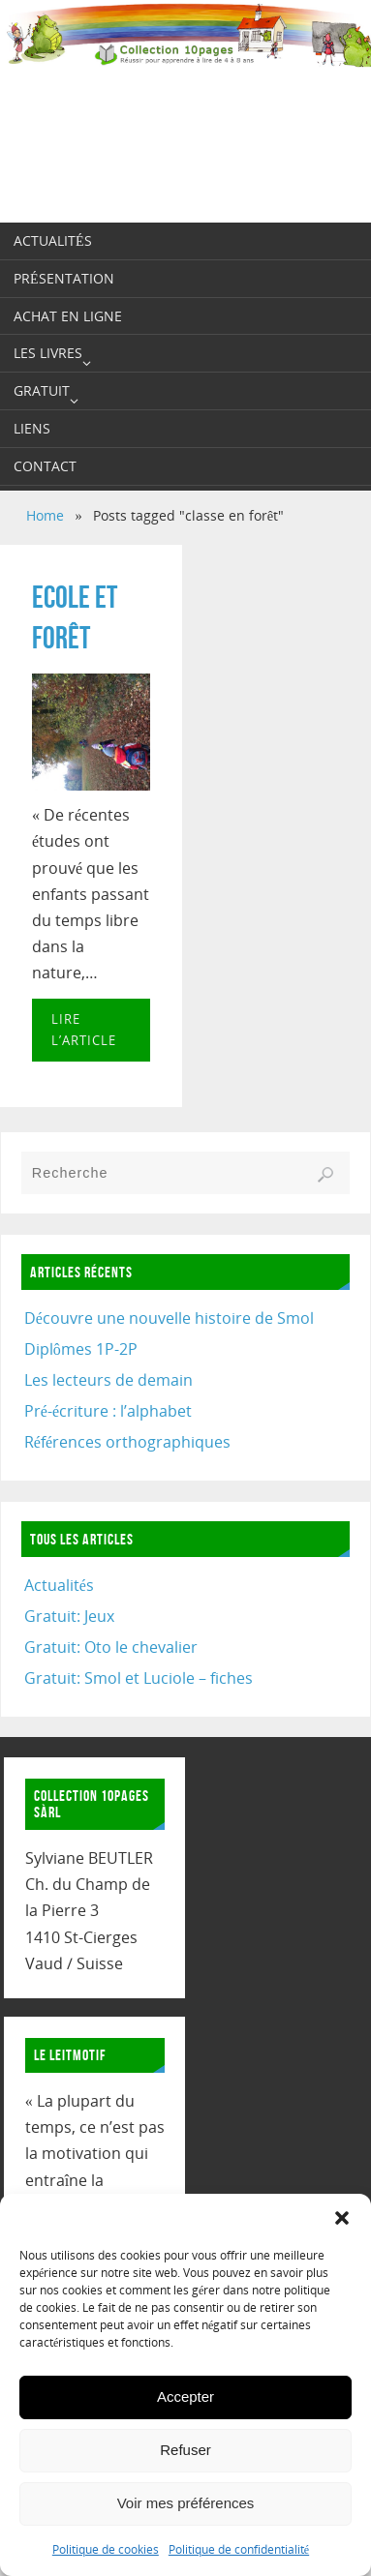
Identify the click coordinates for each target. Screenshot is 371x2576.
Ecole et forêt (74, 617)
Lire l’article (83, 1029)
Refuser (185, 2449)
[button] (342, 2218)
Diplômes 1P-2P (81, 1349)
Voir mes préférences (186, 2503)
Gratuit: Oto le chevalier (111, 1647)
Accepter (185, 2396)
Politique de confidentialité (239, 2549)
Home (45, 515)
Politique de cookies (105, 2549)
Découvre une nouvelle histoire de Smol (169, 1318)
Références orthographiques (127, 1442)
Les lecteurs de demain (108, 1380)
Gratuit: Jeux (69, 1616)
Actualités (59, 1585)
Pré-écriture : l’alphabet (108, 1411)
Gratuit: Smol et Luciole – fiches (138, 1678)
